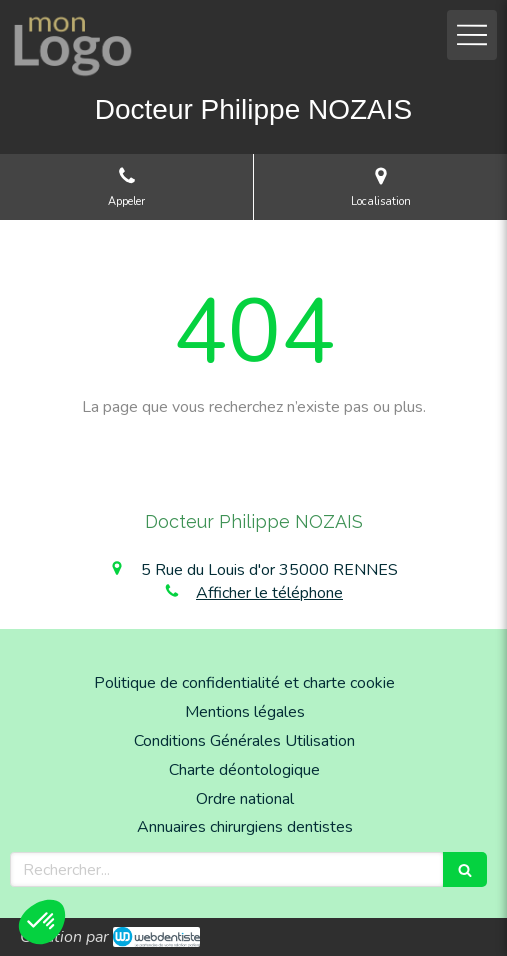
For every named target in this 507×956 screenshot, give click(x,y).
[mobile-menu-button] (472, 35)
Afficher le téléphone (269, 593)
